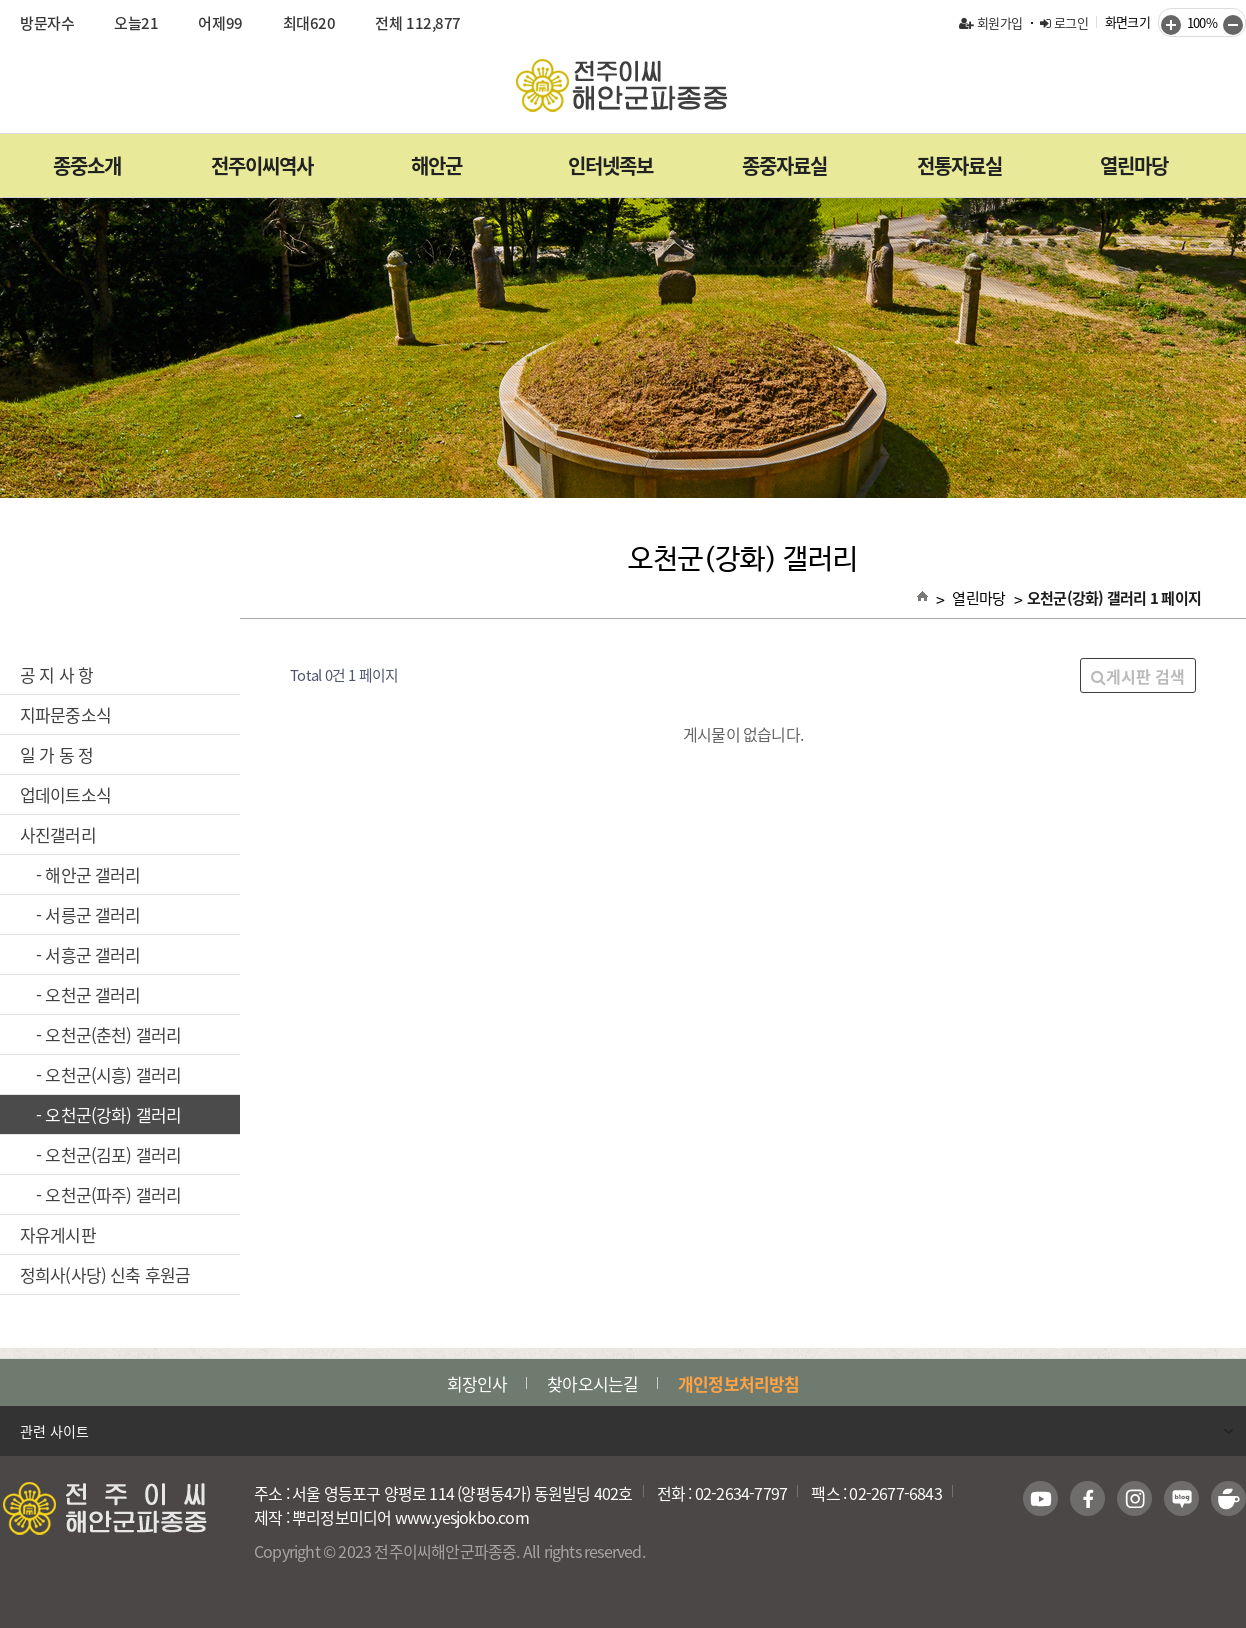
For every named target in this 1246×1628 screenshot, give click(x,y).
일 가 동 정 (120, 754)
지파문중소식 (120, 714)
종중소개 (87, 165)
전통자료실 (959, 165)
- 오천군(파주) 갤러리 (120, 1194)
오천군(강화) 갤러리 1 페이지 (1114, 598)
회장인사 (477, 1383)
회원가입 (990, 22)
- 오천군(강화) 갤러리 (121, 1114)
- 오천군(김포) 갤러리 (120, 1154)
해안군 (436, 165)
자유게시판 (120, 1234)
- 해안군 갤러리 (120, 874)
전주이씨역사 (262, 165)
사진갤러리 (120, 834)
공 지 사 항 (120, 674)
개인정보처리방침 (738, 1383)
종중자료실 (784, 165)
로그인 (1064, 22)
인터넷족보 (610, 165)
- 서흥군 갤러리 (120, 954)
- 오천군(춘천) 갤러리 (120, 1034)
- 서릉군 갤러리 (120, 914)
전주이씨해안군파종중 (623, 85)
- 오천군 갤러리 (120, 994)
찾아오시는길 (592, 1383)
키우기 (1171, 25)
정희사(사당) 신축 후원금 (120, 1274)
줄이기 (1233, 25)
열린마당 (1134, 165)
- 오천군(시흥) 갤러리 (120, 1074)
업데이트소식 (120, 794)
